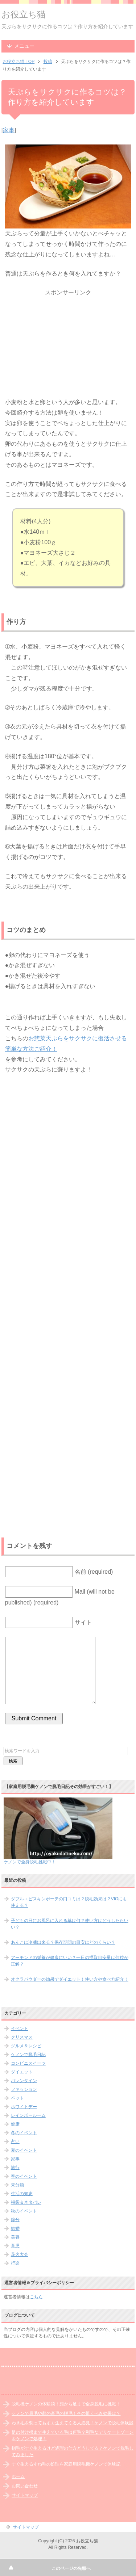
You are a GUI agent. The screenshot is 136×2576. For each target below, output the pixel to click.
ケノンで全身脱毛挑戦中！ (30, 1861)
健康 (15, 2124)
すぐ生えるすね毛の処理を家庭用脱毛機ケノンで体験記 (66, 2464)
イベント (19, 2028)
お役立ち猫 (23, 14)
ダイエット (22, 2071)
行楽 (15, 2263)
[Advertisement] (68, 343)
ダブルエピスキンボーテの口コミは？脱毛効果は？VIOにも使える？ (69, 1902)
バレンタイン (24, 2080)
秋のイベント (24, 2211)
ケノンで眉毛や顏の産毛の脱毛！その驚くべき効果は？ (66, 2413)
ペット (17, 2098)
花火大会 (19, 2254)
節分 (15, 2219)
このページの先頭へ (71, 2568)
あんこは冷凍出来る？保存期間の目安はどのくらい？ (63, 1942)
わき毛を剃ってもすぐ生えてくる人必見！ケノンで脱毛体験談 (72, 2422)
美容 (15, 2237)
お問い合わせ (25, 2485)
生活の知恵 (22, 2193)
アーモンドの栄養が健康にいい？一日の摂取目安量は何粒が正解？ (69, 1961)
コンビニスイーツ (28, 2063)
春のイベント (24, 2176)
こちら (36, 2296)
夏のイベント (24, 2150)
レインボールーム (28, 2115)
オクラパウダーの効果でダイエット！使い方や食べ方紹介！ (69, 1979)
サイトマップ (25, 2495)
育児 (15, 2245)
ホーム (18, 2476)
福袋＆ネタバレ (26, 2202)
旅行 (15, 2167)
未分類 (17, 2184)
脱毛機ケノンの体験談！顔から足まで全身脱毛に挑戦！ (66, 2404)
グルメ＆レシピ (26, 2045)
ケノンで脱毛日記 (28, 2054)
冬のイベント (24, 2132)
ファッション (24, 2089)
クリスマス (22, 2037)
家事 (9, 130)
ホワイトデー (24, 2106)
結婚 (15, 2228)
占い (15, 2141)
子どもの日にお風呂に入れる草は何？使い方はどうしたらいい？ (69, 1924)
